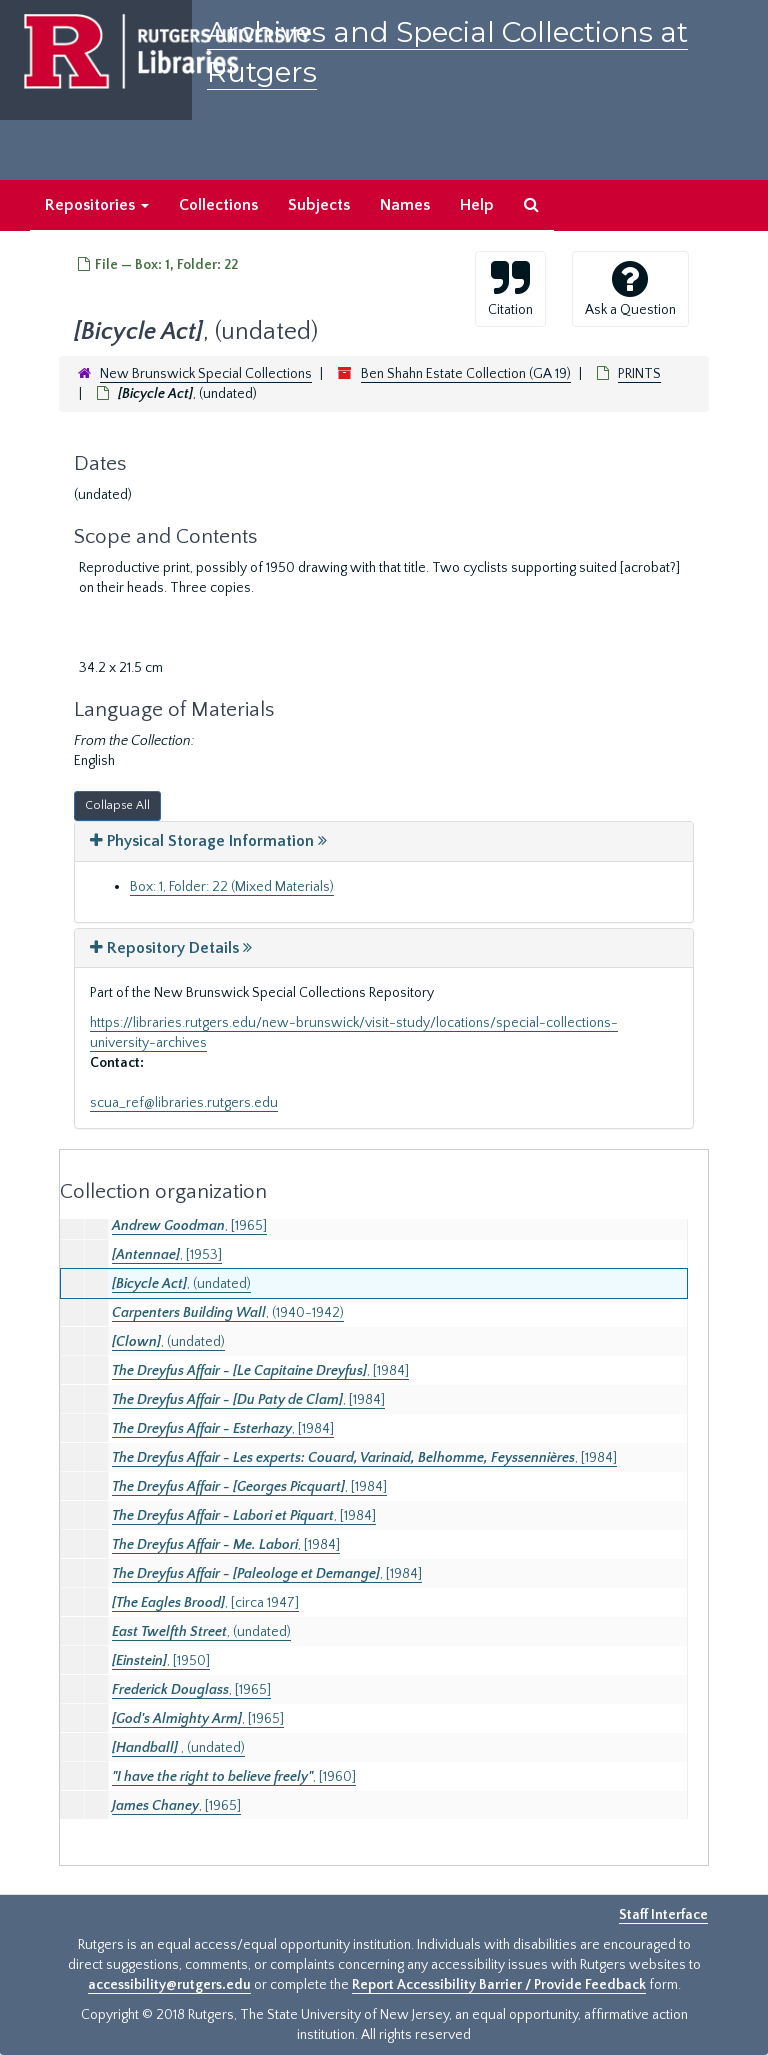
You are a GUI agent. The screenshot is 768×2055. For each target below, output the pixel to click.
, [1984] (260, 1371)
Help (477, 205)
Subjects (319, 205)
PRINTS (639, 374)
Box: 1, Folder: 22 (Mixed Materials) (232, 887)
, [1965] (189, 1226)
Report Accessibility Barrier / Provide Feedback (499, 1985)
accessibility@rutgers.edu (169, 1985)
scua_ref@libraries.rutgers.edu (184, 1103)
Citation (510, 288)
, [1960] (234, 1777)
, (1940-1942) (228, 1313)
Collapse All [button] (117, 805)
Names (405, 205)
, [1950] (161, 1661)
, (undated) (181, 1284)
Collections (218, 205)
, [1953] (167, 1255)
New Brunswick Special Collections (206, 374)
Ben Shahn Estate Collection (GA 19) (466, 374)
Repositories (97, 205)
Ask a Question (630, 288)
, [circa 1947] (205, 1603)
